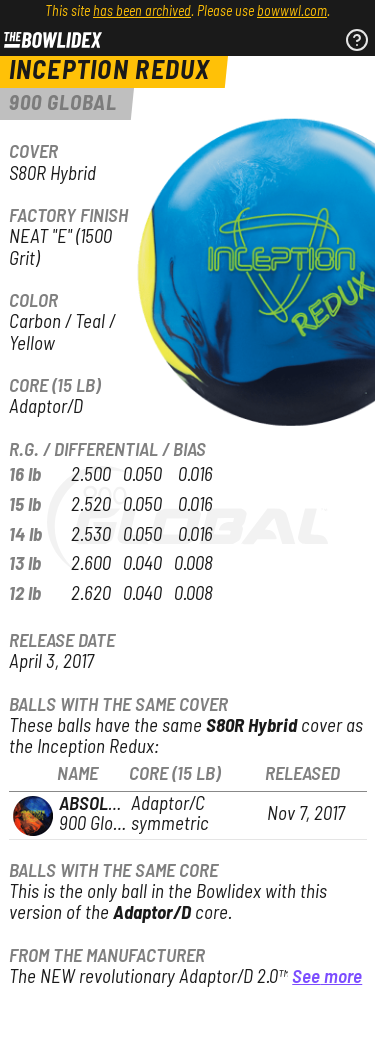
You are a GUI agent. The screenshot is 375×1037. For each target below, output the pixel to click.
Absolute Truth (125, 804)
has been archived (142, 12)
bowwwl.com (292, 12)
